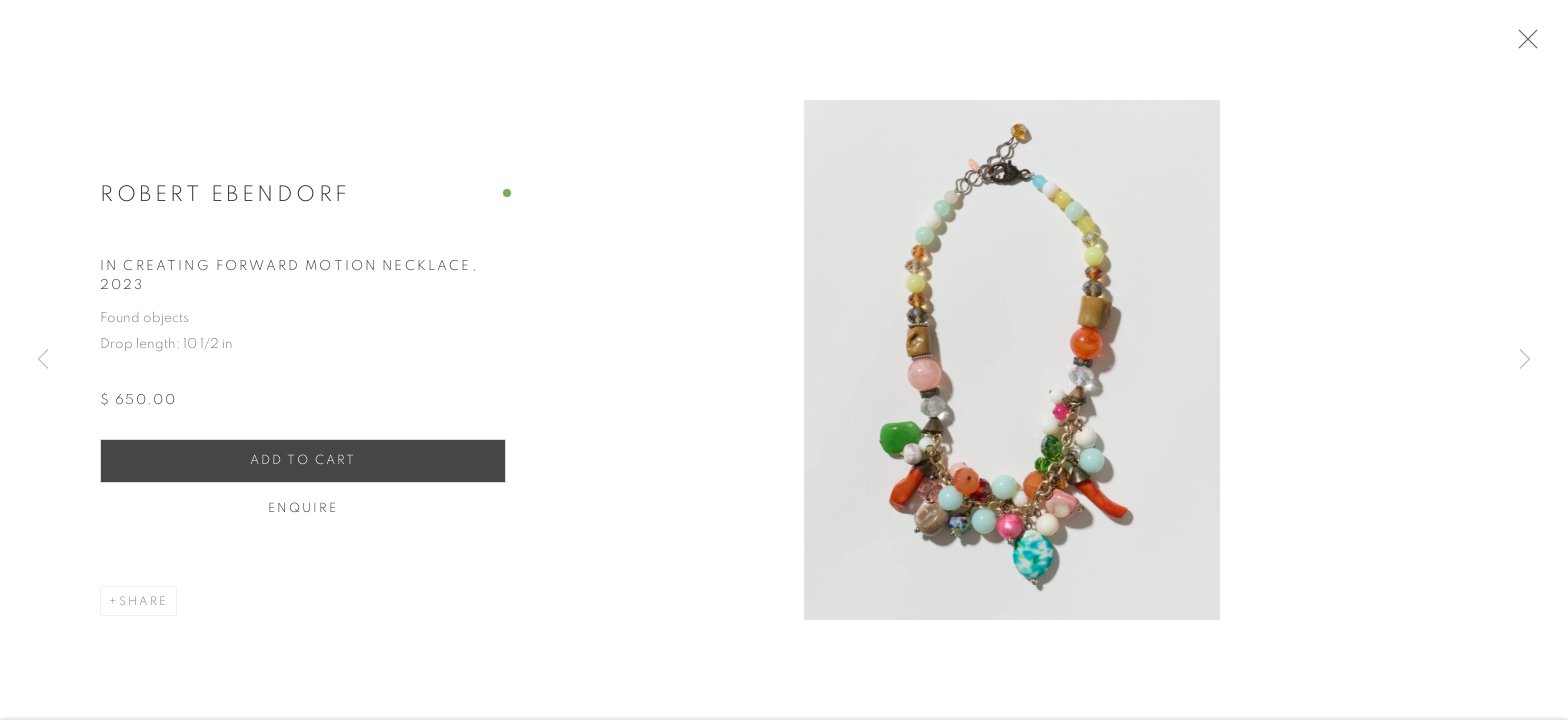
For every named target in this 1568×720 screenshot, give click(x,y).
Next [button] (1525, 360)
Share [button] (143, 605)
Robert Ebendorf (225, 199)
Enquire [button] (303, 512)
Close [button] (1527, 45)
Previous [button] (43, 360)
